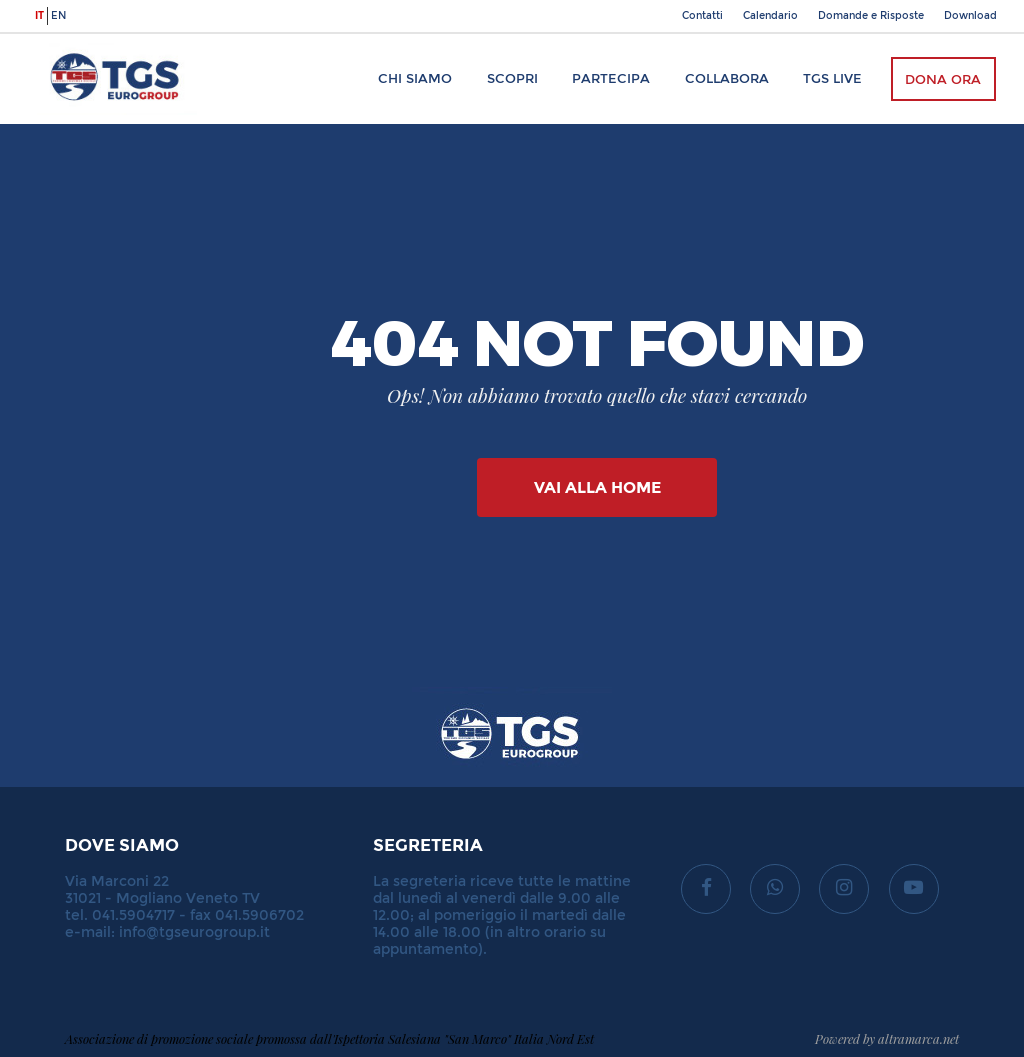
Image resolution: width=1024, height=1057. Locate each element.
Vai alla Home (597, 487)
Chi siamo (415, 78)
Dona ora (943, 79)
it (39, 16)
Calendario (770, 16)
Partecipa (611, 78)
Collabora (727, 78)
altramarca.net (918, 1038)
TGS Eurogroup (96, 43)
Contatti (702, 16)
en (58, 16)
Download (970, 16)
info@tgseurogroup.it (194, 932)
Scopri (512, 78)
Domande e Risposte (871, 16)
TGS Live (832, 78)
